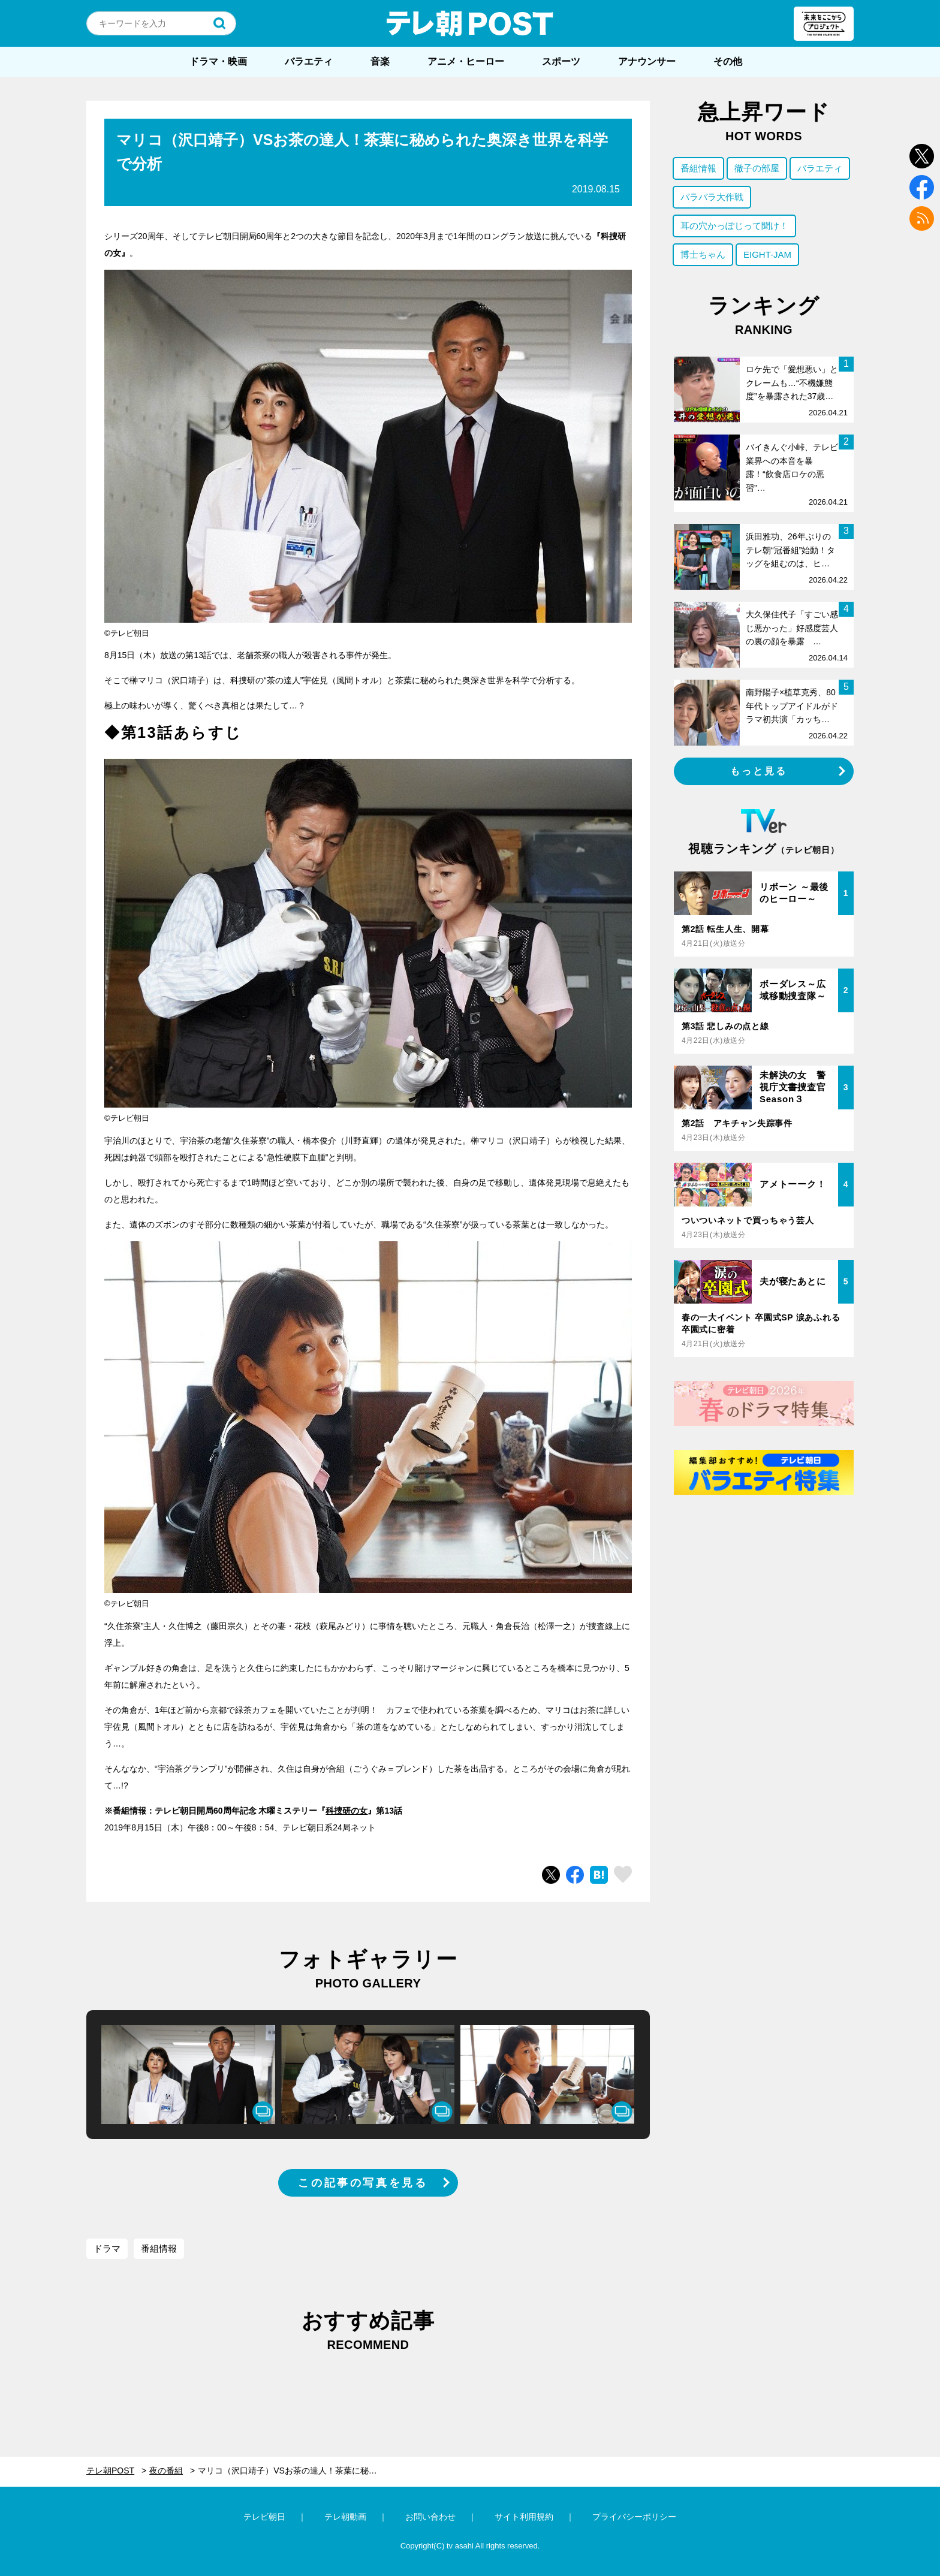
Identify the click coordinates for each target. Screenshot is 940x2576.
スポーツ (561, 61)
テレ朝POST (470, 23)
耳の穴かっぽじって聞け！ (734, 226)
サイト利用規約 (524, 2516)
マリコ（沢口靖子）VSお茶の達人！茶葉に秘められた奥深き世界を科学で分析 (294, 2470)
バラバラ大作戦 (711, 197)
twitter (921, 156)
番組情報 (159, 2248)
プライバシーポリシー (634, 2516)
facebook (921, 187)
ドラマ (107, 2248)
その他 (727, 61)
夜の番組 (166, 2470)
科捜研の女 (346, 1810)
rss (921, 218)
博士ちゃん (702, 254)
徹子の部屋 (756, 168)
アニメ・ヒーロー (465, 61)
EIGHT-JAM (767, 254)
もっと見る (759, 771)
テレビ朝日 (264, 2516)
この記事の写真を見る (362, 2183)
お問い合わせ (430, 2516)
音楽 (380, 61)
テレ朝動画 (345, 2516)
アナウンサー (647, 61)
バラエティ (309, 61)
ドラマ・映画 (218, 61)
